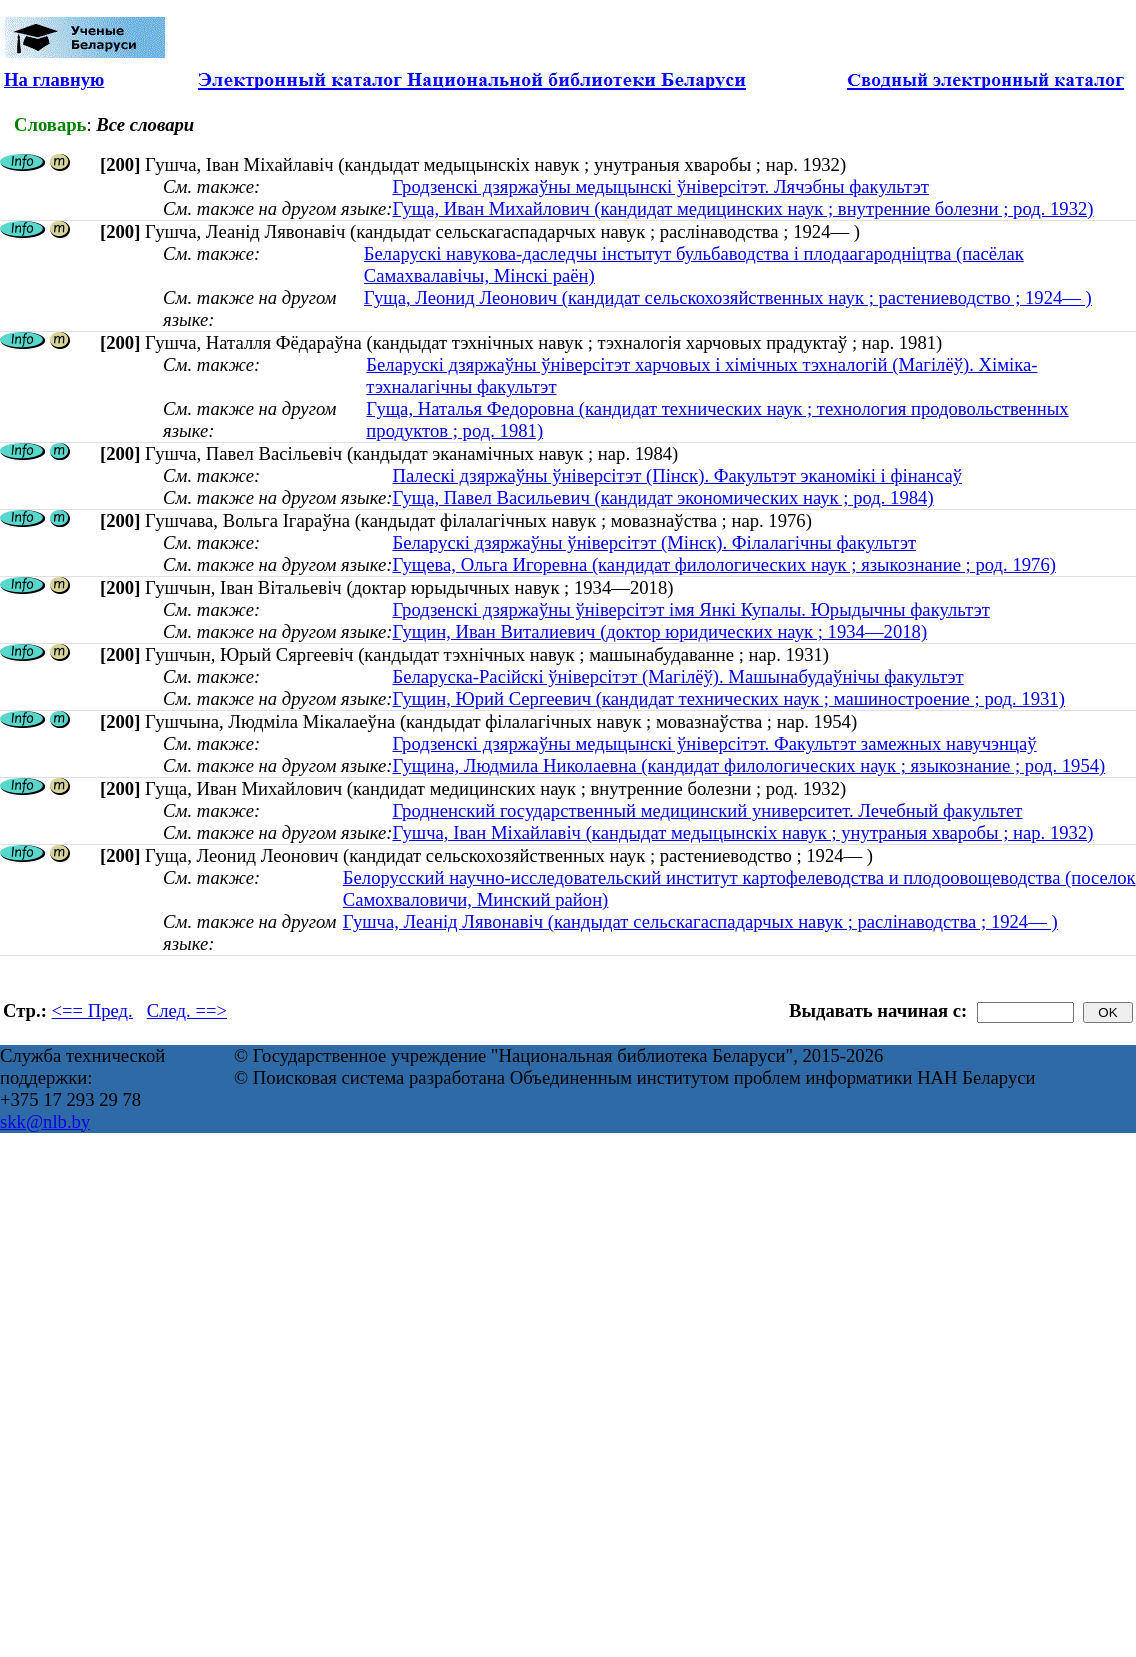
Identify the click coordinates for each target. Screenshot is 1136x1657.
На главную (54, 79)
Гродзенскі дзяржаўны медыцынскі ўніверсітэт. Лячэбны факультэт (660, 186)
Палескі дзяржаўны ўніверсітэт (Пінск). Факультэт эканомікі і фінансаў (677, 475)
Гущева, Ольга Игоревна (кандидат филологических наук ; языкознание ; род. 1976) (723, 564)
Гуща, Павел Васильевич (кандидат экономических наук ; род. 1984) (662, 497)
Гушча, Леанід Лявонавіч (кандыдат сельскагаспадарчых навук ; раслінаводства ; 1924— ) (700, 921)
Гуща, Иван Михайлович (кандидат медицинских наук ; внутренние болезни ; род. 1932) (742, 208)
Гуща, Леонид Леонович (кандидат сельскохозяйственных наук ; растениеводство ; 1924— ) (728, 297)
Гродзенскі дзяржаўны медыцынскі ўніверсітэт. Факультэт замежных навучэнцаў (714, 743)
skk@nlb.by (45, 1121)
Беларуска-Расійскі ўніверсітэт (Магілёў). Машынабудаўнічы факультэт (677, 676)
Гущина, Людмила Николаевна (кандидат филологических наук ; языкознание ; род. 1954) (748, 765)
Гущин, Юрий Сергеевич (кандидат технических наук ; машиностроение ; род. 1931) (728, 698)
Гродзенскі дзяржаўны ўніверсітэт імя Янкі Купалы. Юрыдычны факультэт (690, 609)
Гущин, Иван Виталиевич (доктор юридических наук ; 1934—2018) (659, 631)
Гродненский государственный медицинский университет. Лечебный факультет (707, 810)
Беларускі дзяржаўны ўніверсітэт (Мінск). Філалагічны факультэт (654, 542)
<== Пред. (92, 1010)
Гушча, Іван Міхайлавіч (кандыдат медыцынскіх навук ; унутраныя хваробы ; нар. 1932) (742, 832)
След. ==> (187, 1010)
